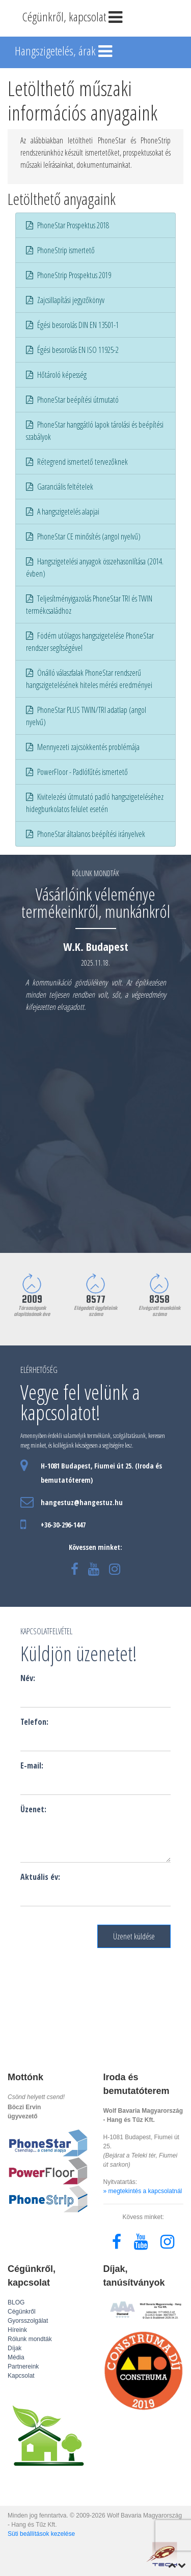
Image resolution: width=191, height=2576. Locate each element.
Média (16, 2357)
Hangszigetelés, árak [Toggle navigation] (64, 52)
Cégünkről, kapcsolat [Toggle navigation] (73, 17)
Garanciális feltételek (59, 486)
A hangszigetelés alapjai (62, 511)
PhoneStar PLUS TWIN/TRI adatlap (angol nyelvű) (86, 716)
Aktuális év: (40, 1876)
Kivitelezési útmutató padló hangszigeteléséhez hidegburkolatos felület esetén (94, 803)
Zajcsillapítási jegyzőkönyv (65, 300)
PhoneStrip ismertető (60, 250)
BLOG (16, 2302)
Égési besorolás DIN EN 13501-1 (72, 325)
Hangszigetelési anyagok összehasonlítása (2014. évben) (94, 567)
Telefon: (34, 1721)
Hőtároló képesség (56, 374)
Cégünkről (22, 2311)
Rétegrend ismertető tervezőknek (77, 461)
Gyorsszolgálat (28, 2320)
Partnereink (23, 2366)
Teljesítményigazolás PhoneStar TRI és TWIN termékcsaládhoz (89, 604)
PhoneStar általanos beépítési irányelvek (85, 834)
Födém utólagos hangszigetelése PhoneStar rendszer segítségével (90, 641)
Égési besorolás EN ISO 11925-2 (72, 349)
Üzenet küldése (134, 1936)
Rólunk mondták (30, 2339)
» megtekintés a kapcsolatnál (142, 2191)
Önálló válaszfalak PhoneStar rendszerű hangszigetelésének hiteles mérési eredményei (89, 679)
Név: (27, 1678)
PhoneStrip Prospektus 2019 (68, 275)
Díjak (14, 2348)
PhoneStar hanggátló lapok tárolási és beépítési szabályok (94, 430)
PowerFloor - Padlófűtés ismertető (77, 771)
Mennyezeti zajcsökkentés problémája (83, 747)
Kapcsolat (21, 2375)
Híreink (17, 2329)
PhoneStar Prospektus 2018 (67, 225)
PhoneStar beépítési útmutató (72, 399)
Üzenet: (33, 1809)
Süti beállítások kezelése (41, 2533)
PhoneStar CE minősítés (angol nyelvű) (83, 536)
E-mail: (31, 1765)
